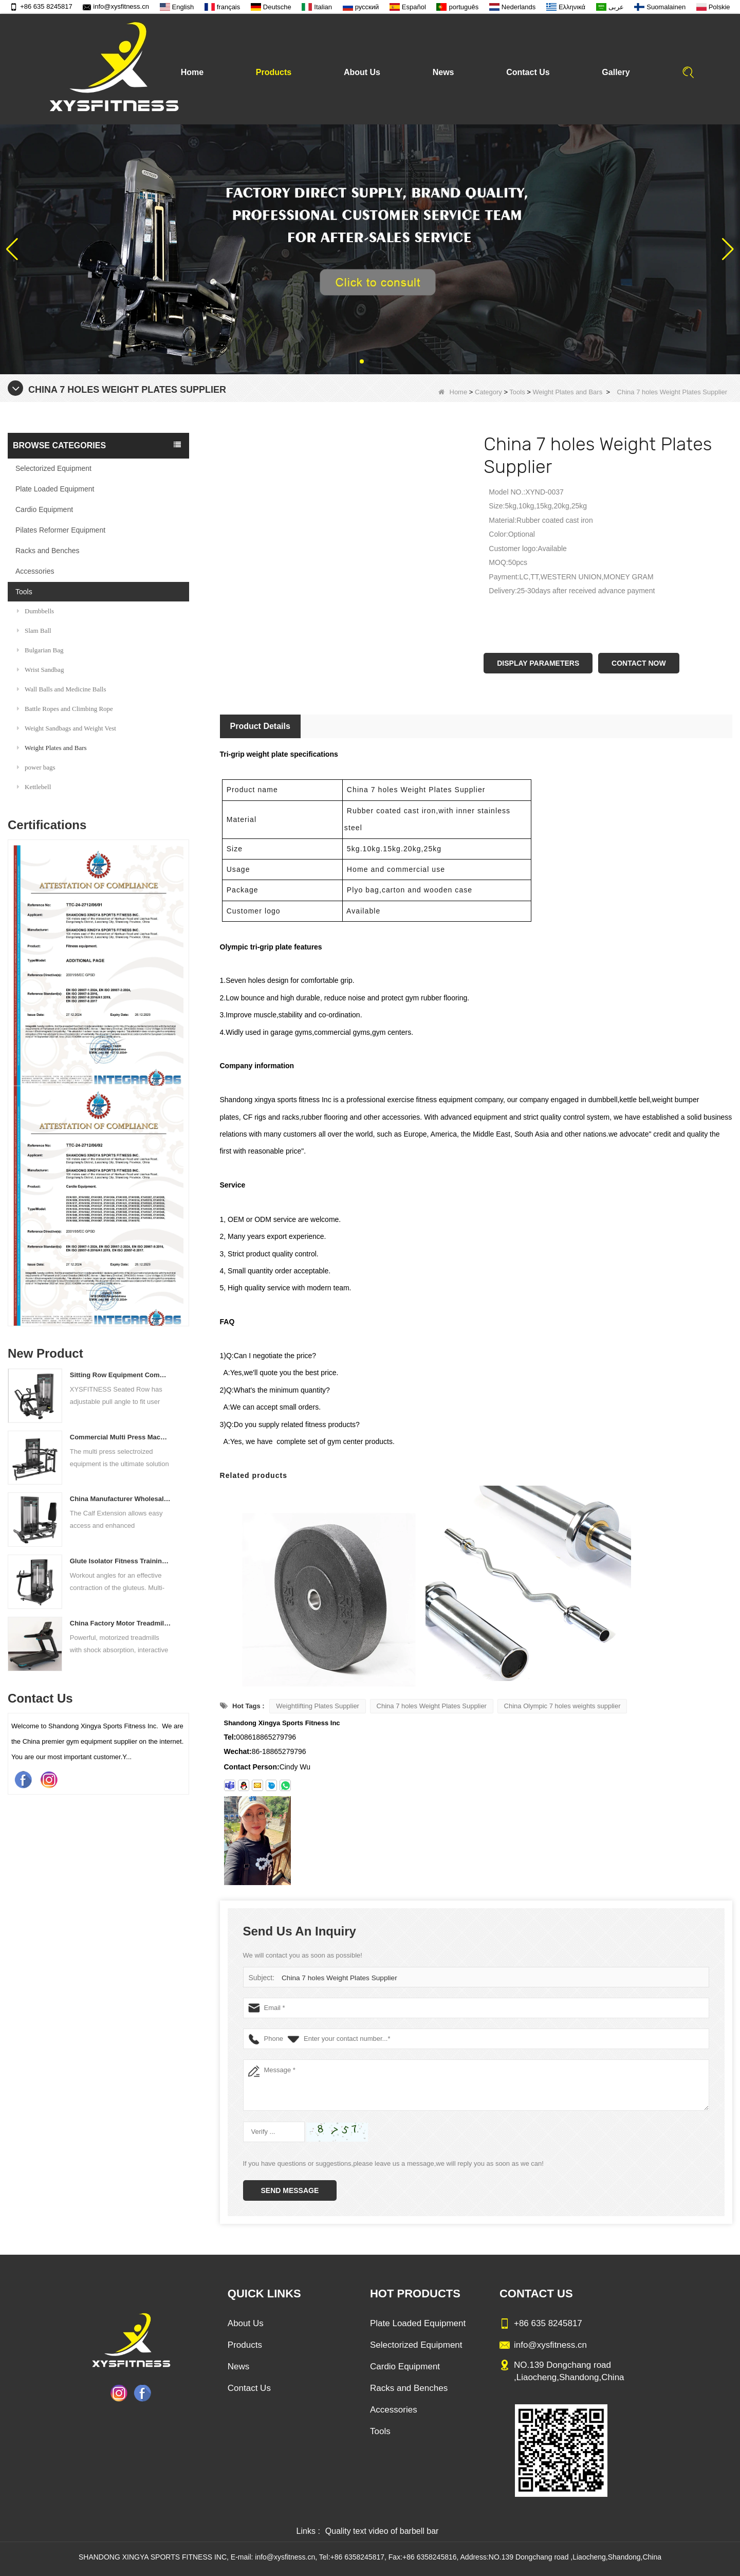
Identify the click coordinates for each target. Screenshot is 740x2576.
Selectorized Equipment (53, 468)
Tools (517, 392)
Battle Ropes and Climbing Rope (65, 708)
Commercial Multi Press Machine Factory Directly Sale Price (120, 1437)
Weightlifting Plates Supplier (317, 1706)
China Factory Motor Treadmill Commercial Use (120, 1623)
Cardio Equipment (44, 509)
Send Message (290, 2190)
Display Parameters (538, 663)
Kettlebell (34, 787)
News (443, 72)
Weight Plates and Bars (568, 392)
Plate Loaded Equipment (54, 489)
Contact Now (639, 663)
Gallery (616, 72)
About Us (362, 72)
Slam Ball (34, 630)
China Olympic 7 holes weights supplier (562, 1706)
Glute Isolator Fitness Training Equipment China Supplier (120, 1561)
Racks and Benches (47, 550)
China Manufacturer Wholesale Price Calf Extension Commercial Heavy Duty (120, 1499)
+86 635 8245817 (41, 6)
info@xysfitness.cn (116, 6)
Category (488, 392)
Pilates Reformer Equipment (60, 530)
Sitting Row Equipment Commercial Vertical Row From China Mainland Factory (120, 1375)
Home (192, 72)
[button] (362, 361)
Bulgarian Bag (40, 650)
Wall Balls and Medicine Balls (61, 689)
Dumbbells (35, 611)
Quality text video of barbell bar (382, 2531)
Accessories (34, 571)
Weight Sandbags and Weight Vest (66, 728)
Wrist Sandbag (40, 669)
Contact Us (527, 72)
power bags (36, 767)
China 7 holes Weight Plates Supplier (432, 1706)
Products (273, 72)
